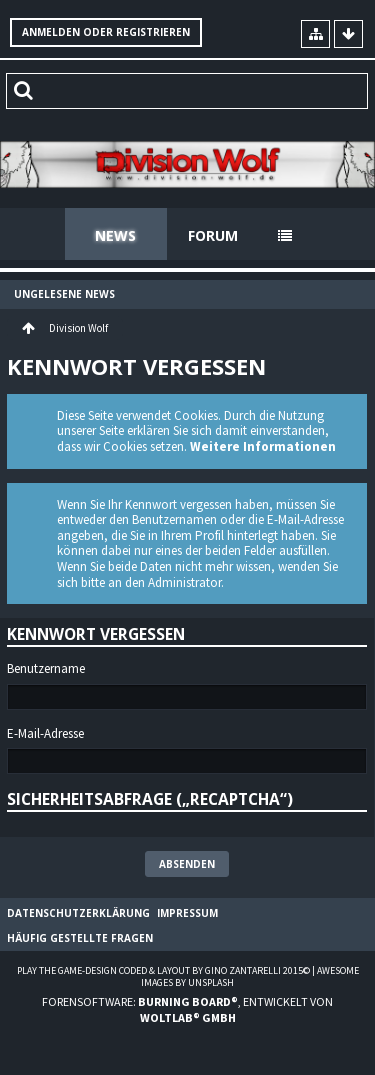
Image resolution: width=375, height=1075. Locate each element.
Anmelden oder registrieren (106, 32)
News (115, 235)
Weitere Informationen (263, 446)
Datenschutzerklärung (78, 913)
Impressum (187, 913)
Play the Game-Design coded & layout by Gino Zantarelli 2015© (163, 970)
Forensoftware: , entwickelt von (187, 1009)
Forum (213, 235)
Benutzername (46, 669)
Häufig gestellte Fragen (80, 938)
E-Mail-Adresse (45, 734)
